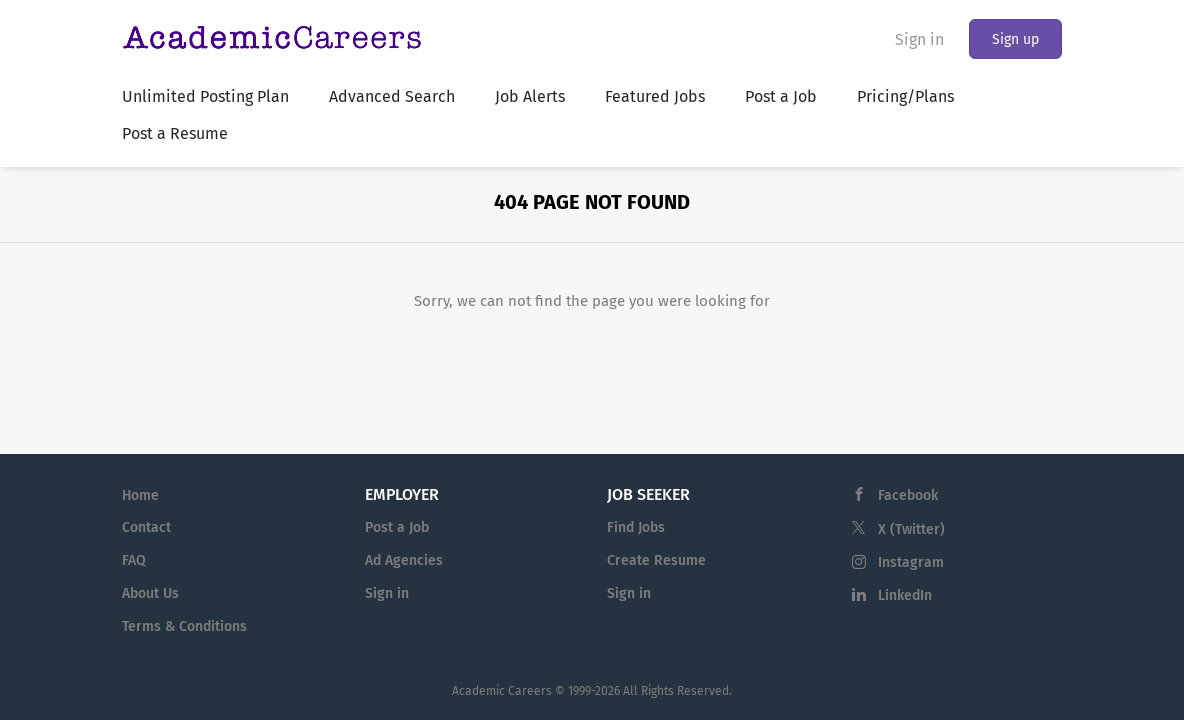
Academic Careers (502, 691)
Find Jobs (636, 527)
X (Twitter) (911, 529)
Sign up (1015, 39)
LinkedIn (905, 595)
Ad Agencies (404, 560)
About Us (150, 593)
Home (140, 495)
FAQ (134, 560)
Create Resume (656, 560)
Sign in (919, 39)
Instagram (911, 562)
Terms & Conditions (184, 626)
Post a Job (397, 527)
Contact (146, 527)
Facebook (908, 495)
